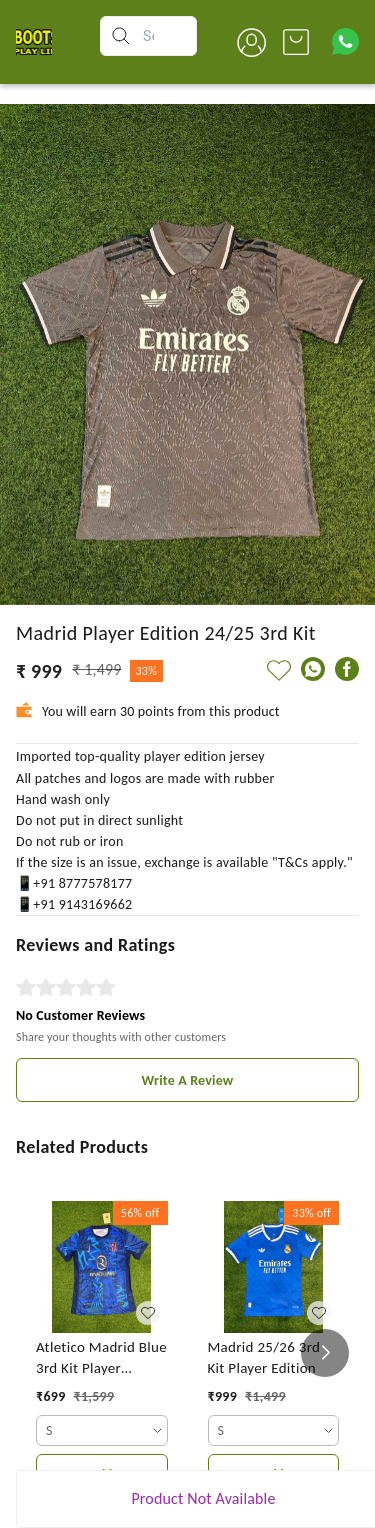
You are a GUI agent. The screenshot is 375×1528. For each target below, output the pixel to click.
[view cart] (296, 42)
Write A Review (188, 1080)
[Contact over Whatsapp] (345, 41)
